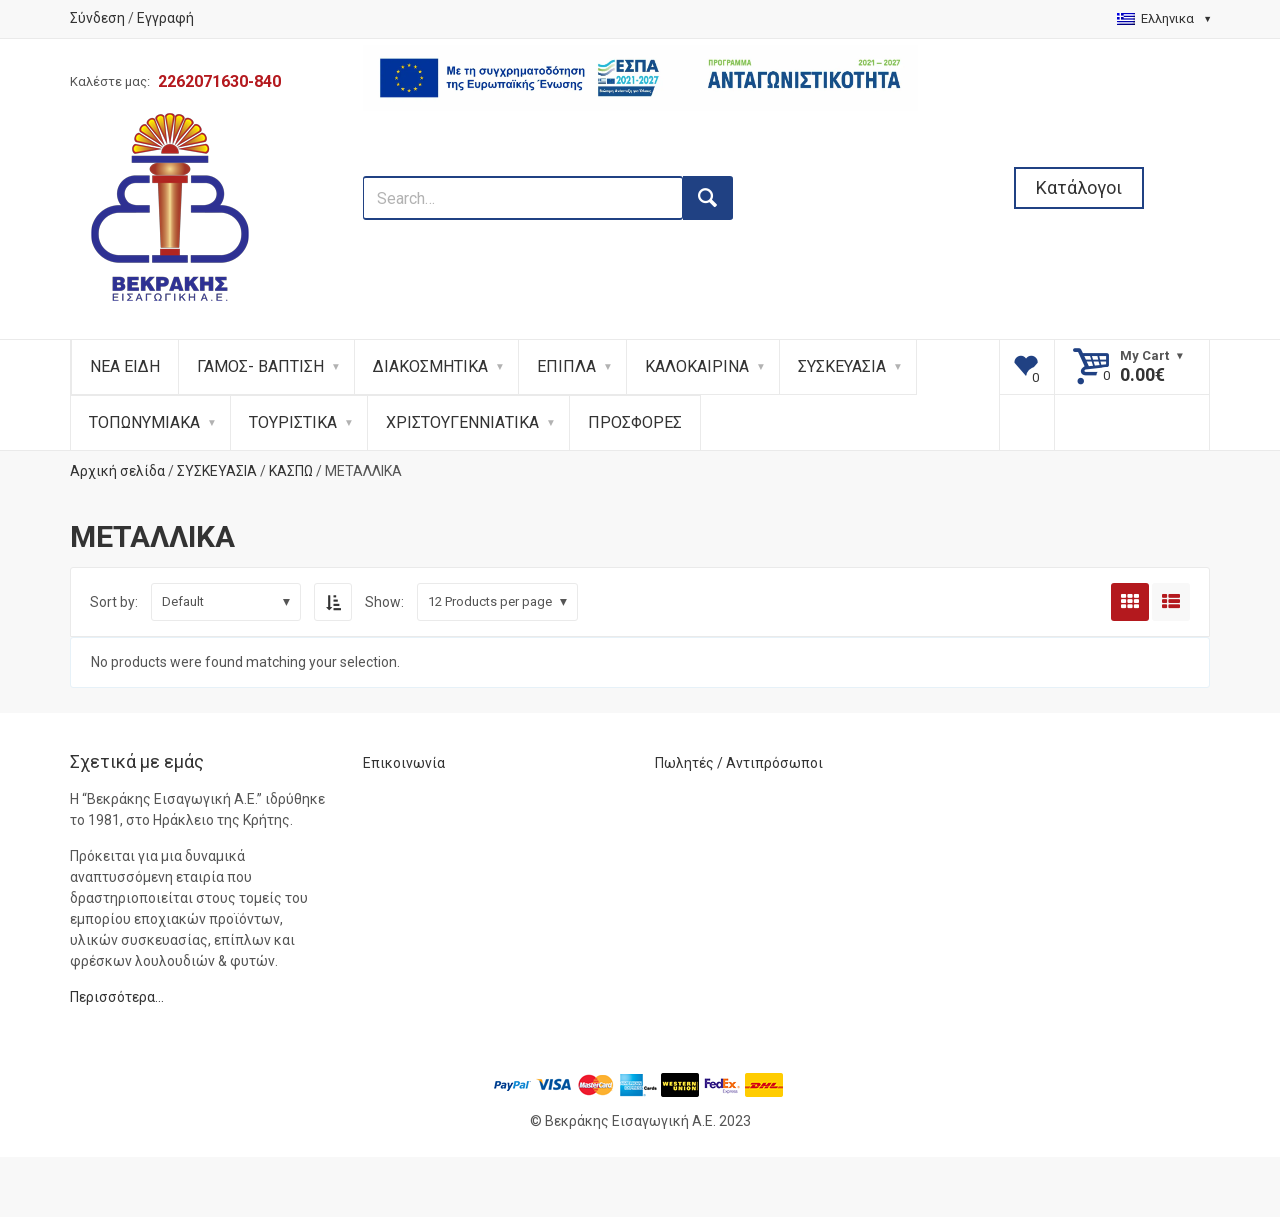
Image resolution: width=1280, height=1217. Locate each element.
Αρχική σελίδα (117, 471)
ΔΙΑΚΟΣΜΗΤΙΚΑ (430, 366)
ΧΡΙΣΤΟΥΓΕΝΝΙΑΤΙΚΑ (462, 422)
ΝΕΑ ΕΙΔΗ (125, 366)
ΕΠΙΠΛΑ (566, 366)
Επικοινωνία (404, 763)
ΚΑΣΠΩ (291, 471)
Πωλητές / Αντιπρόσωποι (739, 763)
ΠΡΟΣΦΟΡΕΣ (635, 422)
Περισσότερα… (117, 997)
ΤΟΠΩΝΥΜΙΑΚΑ (144, 422)
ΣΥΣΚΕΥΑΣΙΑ (842, 366)
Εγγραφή (165, 18)
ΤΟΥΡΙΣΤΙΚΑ (293, 422)
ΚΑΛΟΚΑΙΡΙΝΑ (697, 366)
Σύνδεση (97, 18)
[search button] (708, 198)
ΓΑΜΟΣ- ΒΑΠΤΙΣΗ (260, 366)
